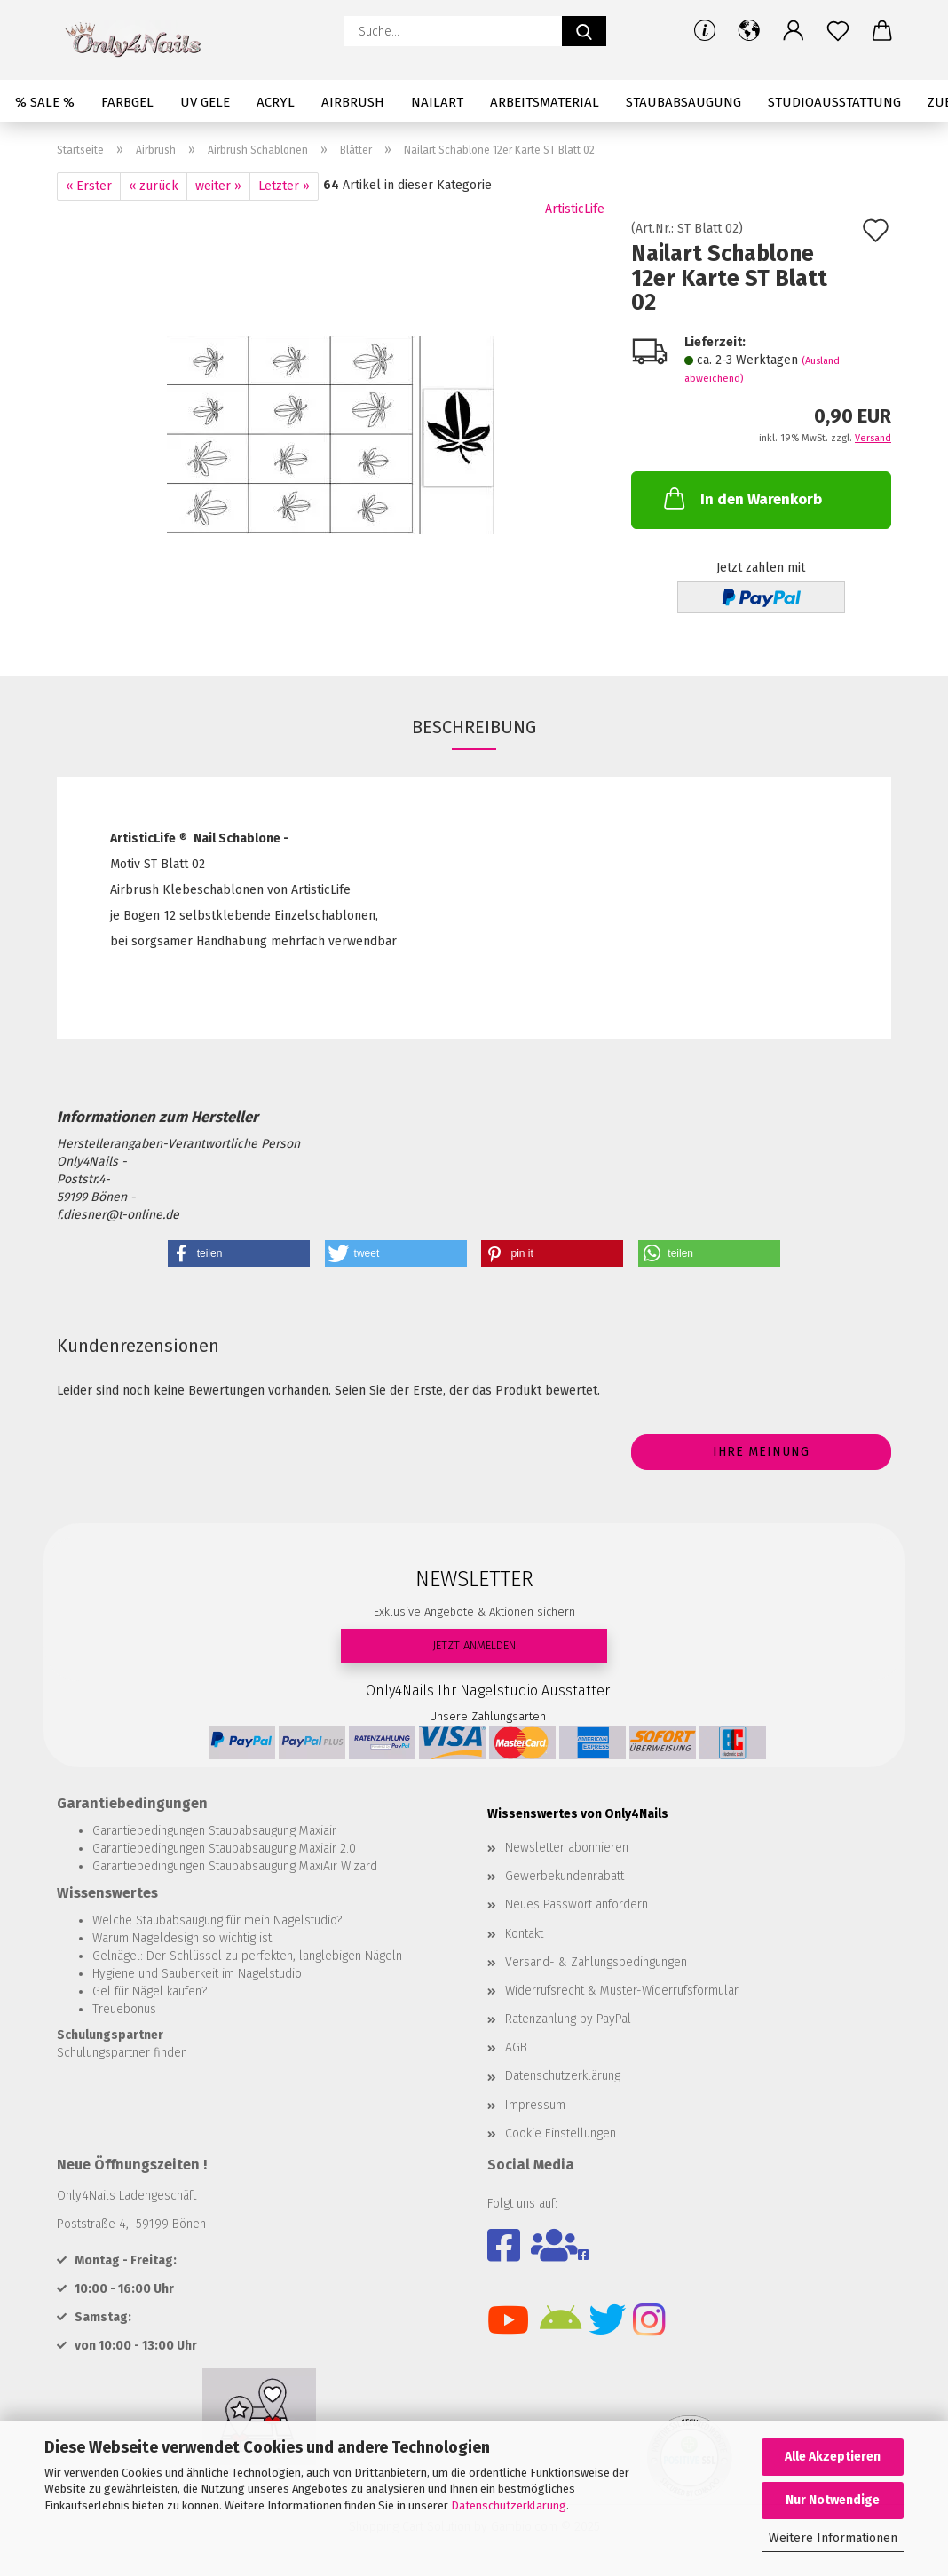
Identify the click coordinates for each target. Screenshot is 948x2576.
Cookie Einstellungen (560, 2133)
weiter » (218, 186)
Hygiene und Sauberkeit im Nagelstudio (197, 1973)
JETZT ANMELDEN (474, 1645)
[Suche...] (584, 31)
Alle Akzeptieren (833, 2456)
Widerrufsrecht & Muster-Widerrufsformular (622, 1990)
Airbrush (352, 102)
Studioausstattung (834, 102)
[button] (749, 31)
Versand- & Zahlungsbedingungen (596, 1962)
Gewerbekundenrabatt (564, 1876)
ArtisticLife (574, 209)
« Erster (89, 186)
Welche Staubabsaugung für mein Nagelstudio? (217, 1920)
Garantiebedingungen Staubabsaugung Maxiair (214, 1830)
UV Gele (205, 102)
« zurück (153, 186)
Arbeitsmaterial (544, 102)
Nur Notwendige (833, 2500)
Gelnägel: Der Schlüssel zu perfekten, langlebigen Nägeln (247, 1956)
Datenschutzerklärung (508, 2505)
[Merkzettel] (838, 31)
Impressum (535, 2105)
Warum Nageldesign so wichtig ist (182, 1938)
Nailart (437, 102)
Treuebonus (124, 2009)
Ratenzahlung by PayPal (568, 2019)
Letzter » (284, 186)
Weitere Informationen (833, 2538)
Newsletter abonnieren (566, 1847)
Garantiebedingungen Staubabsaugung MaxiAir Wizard (234, 1866)
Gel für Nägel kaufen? (149, 1991)
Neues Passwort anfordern (576, 1904)
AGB (516, 2047)
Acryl (276, 102)
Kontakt (524, 1933)
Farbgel (127, 102)
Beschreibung (474, 727)
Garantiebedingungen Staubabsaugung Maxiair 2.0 (224, 1848)
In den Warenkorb (741, 498)
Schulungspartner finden (122, 2052)
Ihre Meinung (761, 1451)
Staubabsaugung (683, 102)
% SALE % (45, 102)
